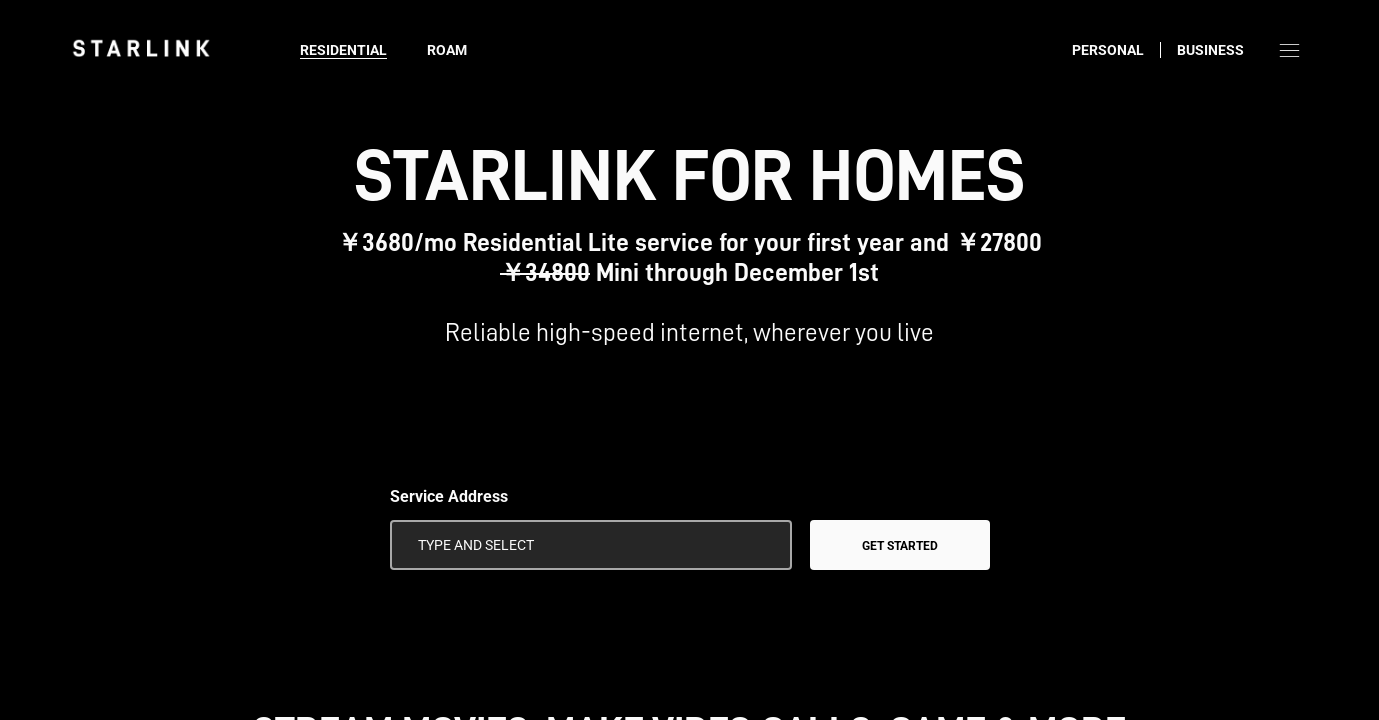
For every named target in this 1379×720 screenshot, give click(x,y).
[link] (141, 48)
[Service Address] (591, 545)
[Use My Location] (763, 545)
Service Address (449, 496)
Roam (447, 50)
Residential (343, 50)
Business (1210, 50)
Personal (1108, 50)
